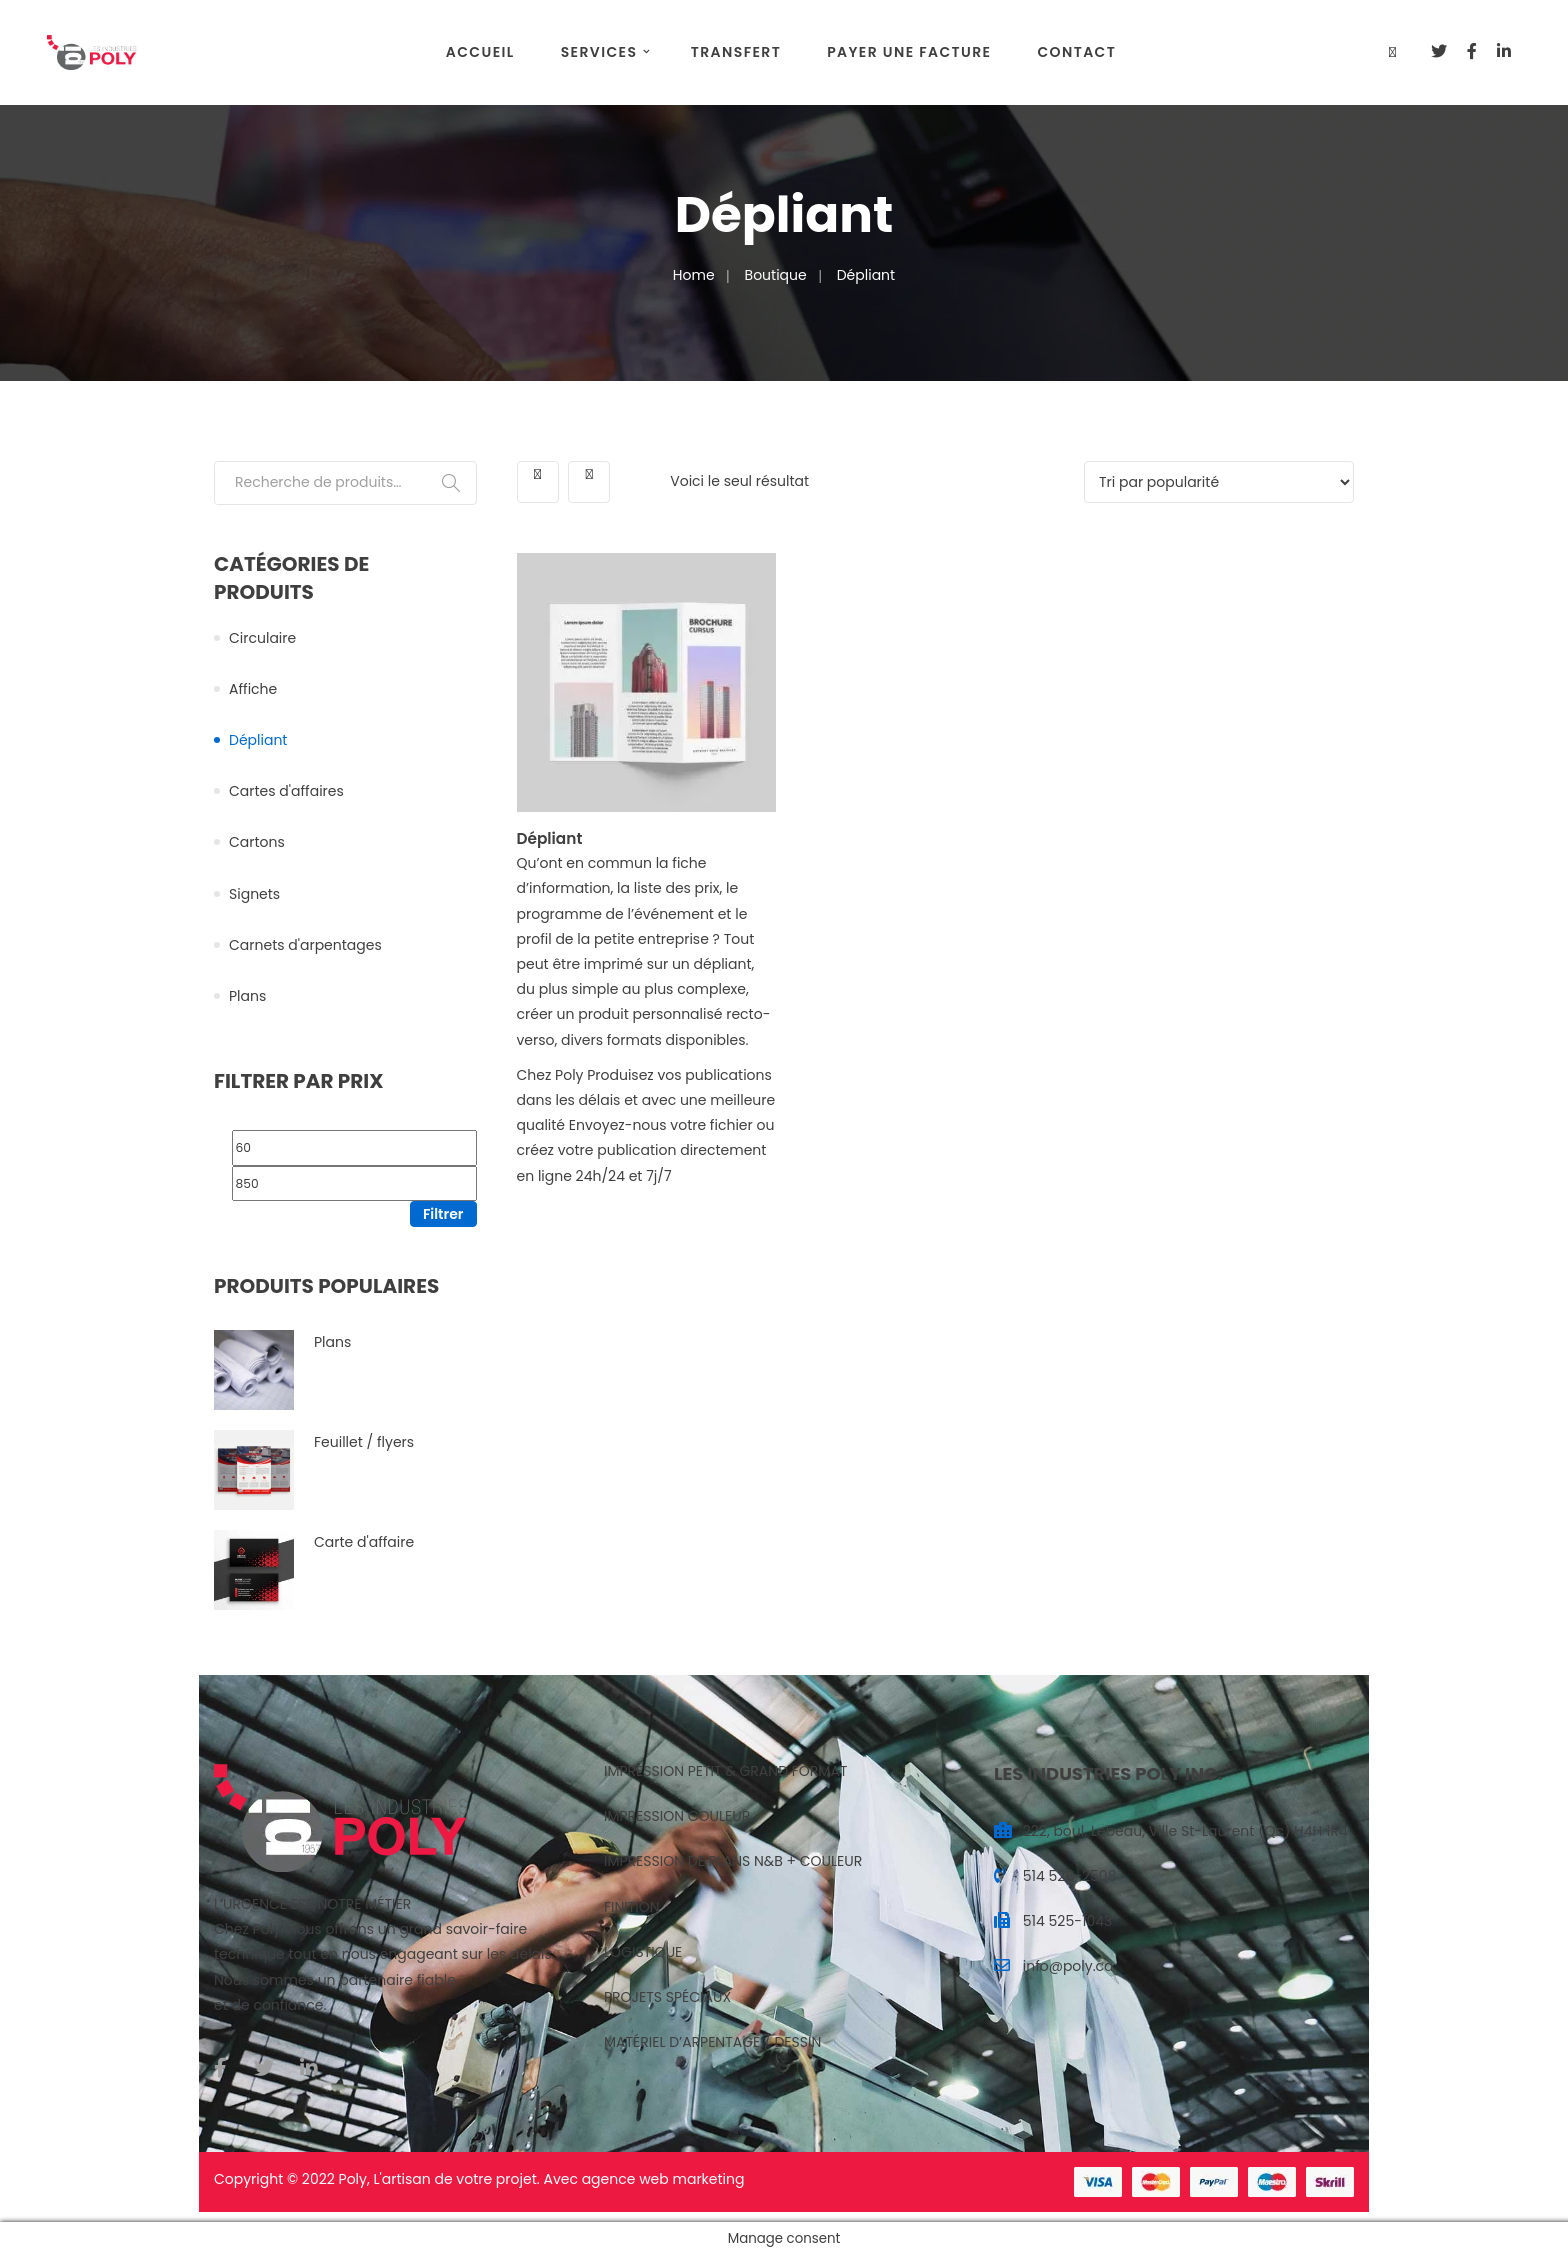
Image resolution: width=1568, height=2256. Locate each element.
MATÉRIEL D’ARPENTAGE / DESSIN (712, 2042)
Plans (247, 996)
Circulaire (262, 638)
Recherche (451, 483)
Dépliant (258, 740)
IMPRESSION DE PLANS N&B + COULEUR (733, 1861)
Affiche (253, 689)
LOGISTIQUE (643, 1952)
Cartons (257, 842)
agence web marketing (663, 2179)
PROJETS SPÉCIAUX (667, 1997)
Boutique (776, 275)
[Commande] (1219, 482)
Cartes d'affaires (286, 791)
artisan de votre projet (459, 2179)
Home (694, 275)
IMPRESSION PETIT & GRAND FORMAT (725, 1771)
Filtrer (443, 1214)
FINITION (632, 1907)
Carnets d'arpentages (305, 945)
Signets (254, 894)
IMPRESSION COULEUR (677, 1816)
